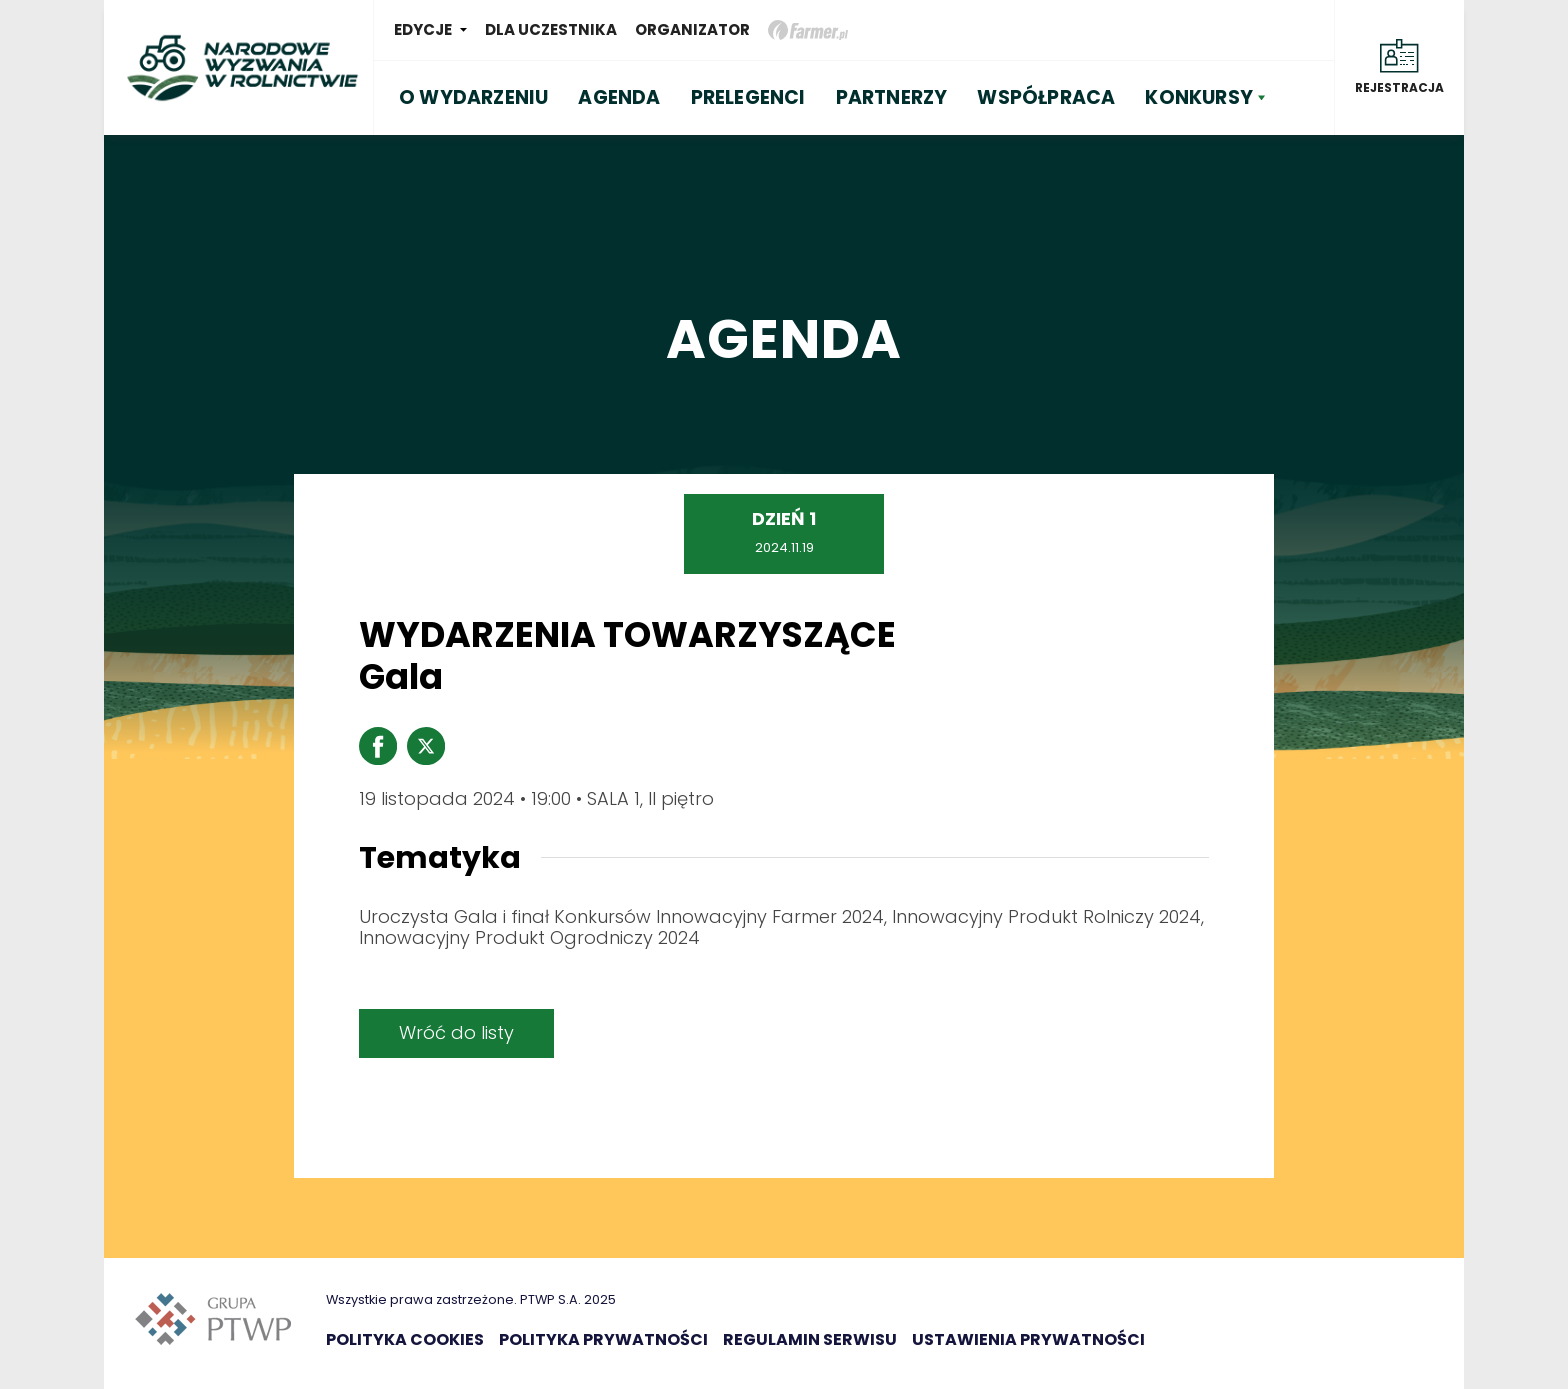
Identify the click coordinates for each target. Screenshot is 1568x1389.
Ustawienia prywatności (1028, 1339)
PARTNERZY (892, 97)
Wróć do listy (456, 1032)
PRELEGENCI (748, 97)
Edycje (423, 29)
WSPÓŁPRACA (1046, 97)
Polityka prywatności (603, 1339)
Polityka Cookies (405, 1339)
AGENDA (619, 97)
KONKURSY (1199, 97)
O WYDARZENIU (473, 97)
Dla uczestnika (551, 29)
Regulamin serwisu (810, 1339)
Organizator (692, 29)
